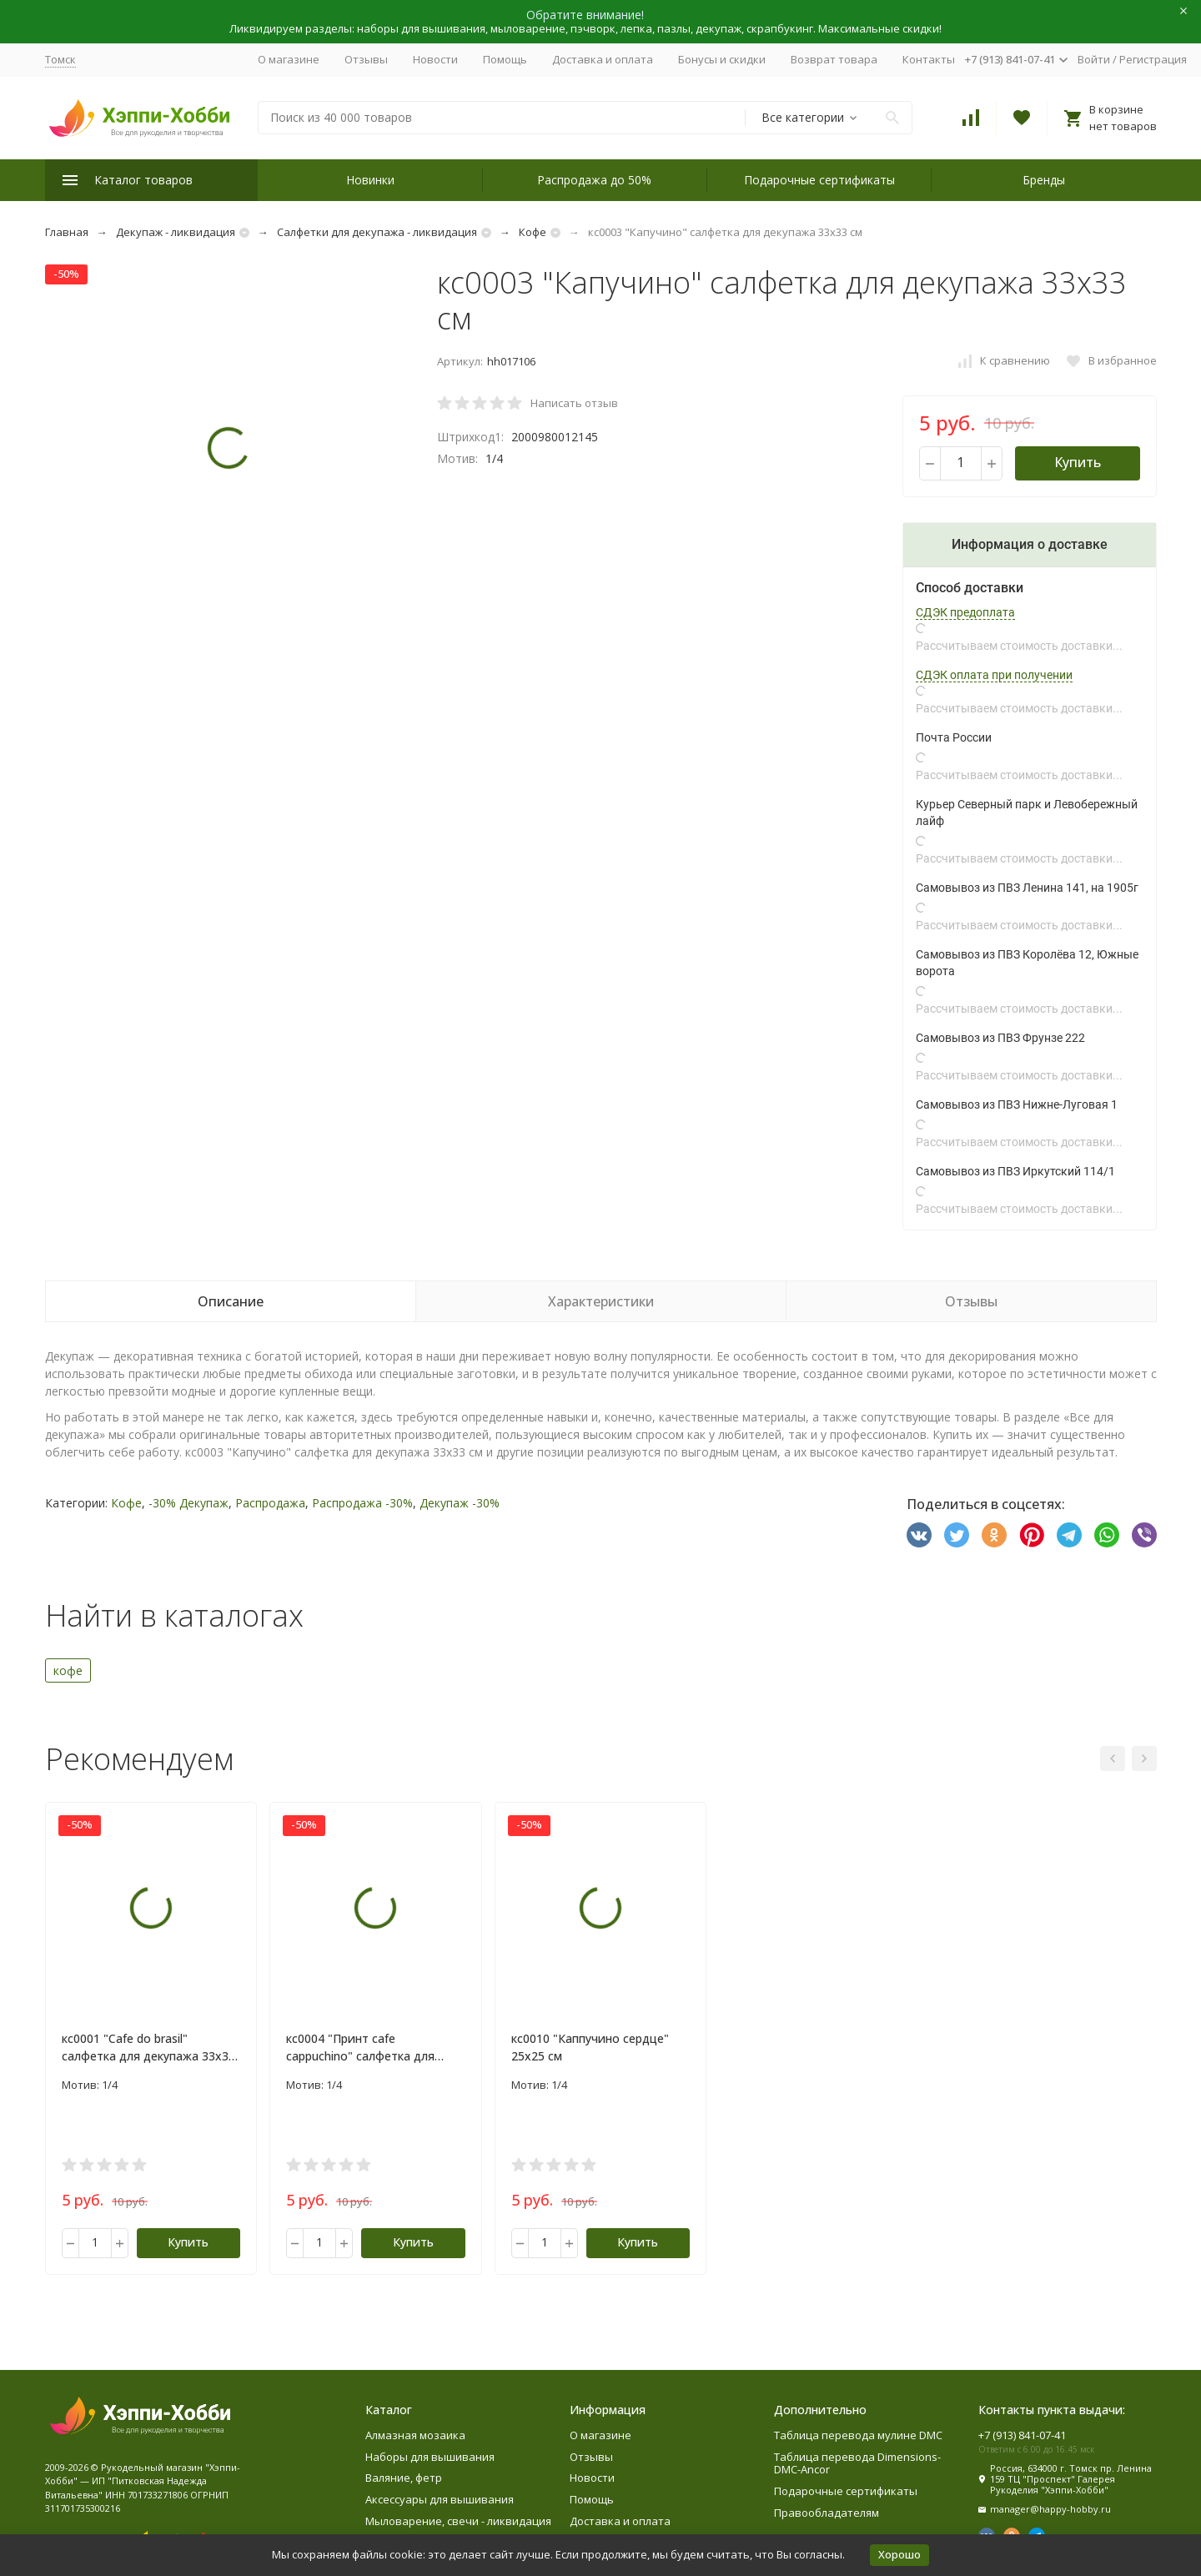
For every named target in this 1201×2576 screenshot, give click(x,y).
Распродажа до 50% (594, 180)
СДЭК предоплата (965, 612)
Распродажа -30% (362, 1503)
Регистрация (1153, 59)
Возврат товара (834, 59)
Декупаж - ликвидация (175, 231)
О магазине (288, 59)
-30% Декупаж (188, 1503)
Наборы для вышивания (430, 2456)
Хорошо (899, 2554)
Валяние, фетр (403, 2477)
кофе (68, 1670)
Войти (1094, 59)
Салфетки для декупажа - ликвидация (377, 231)
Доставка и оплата (602, 59)
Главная (66, 231)
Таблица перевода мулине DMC (858, 2435)
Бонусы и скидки (722, 59)
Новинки (370, 180)
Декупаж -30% (460, 1503)
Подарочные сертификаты (819, 180)
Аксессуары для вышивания (439, 2499)
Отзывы (366, 59)
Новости (435, 59)
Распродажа (270, 1503)
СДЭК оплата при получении (994, 675)
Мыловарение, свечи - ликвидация (458, 2520)
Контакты (928, 59)
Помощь (505, 59)
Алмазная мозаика (415, 2435)
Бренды (1044, 180)
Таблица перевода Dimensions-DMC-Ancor (857, 2463)
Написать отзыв (574, 402)
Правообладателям (826, 2512)
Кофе (532, 231)
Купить (1077, 462)
